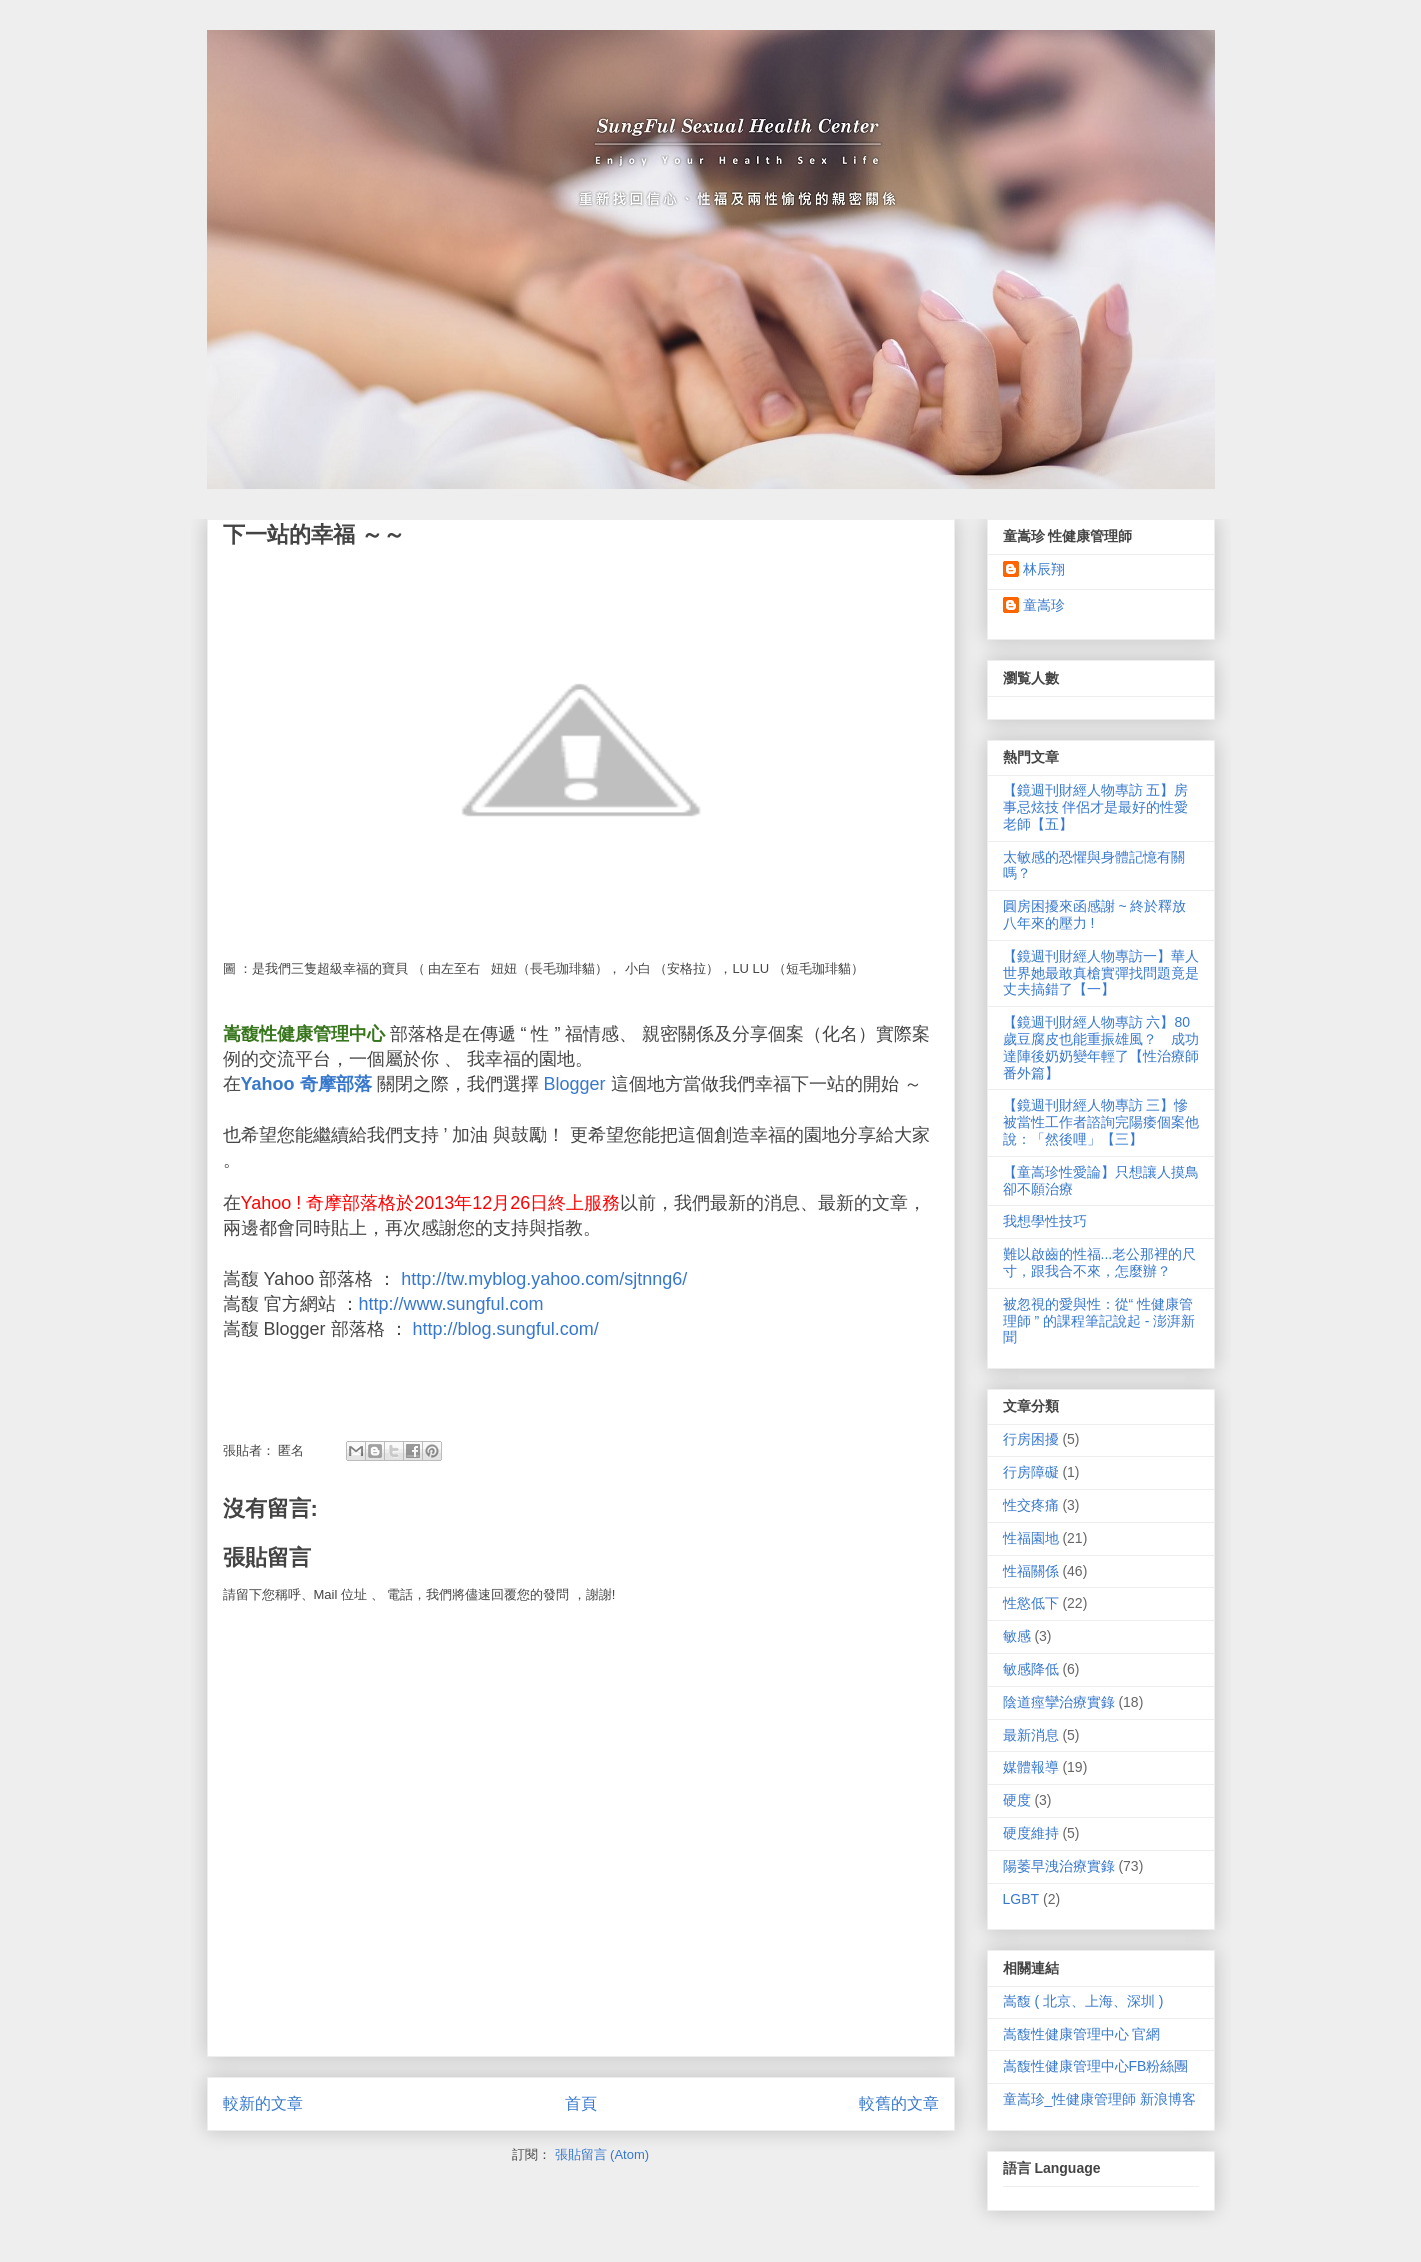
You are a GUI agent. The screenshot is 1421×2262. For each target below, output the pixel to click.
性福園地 (1031, 1538)
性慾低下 (1031, 1603)
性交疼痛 (1031, 1505)
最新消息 (1031, 1735)
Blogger (575, 1084)
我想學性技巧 (1045, 1221)
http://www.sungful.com (451, 1304)
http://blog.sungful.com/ (506, 1329)
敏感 (1017, 1636)
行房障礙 (1031, 1472)
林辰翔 (1044, 569)
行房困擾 (1031, 1439)
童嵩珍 (1044, 605)
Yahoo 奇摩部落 (306, 1084)
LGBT (1021, 1899)
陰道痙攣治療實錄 (1059, 1702)
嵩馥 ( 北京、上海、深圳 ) (1083, 2001)
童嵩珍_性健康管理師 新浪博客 (1100, 2099)
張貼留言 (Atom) (602, 2154)
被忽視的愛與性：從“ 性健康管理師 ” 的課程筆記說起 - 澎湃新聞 (1099, 1321)
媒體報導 (1031, 1767)
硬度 (1017, 1800)
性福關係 (1031, 1571)
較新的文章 (263, 2103)
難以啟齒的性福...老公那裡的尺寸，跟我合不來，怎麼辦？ (1100, 1262)
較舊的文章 (899, 2103)
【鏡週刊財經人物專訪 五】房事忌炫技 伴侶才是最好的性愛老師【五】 (1096, 807)
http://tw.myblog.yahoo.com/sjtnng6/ (544, 1279)
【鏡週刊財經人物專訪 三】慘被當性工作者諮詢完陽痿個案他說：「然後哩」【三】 (1101, 1122)
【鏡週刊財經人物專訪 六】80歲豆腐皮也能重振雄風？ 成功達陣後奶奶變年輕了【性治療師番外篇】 (1101, 1047)
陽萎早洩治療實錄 (1059, 1866)
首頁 (581, 2103)
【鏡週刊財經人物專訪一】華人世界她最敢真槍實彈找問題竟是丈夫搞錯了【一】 (1101, 973)
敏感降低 (1031, 1669)
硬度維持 (1031, 1833)
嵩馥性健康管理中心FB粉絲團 (1096, 2066)
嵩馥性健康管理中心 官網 (1082, 2034)
